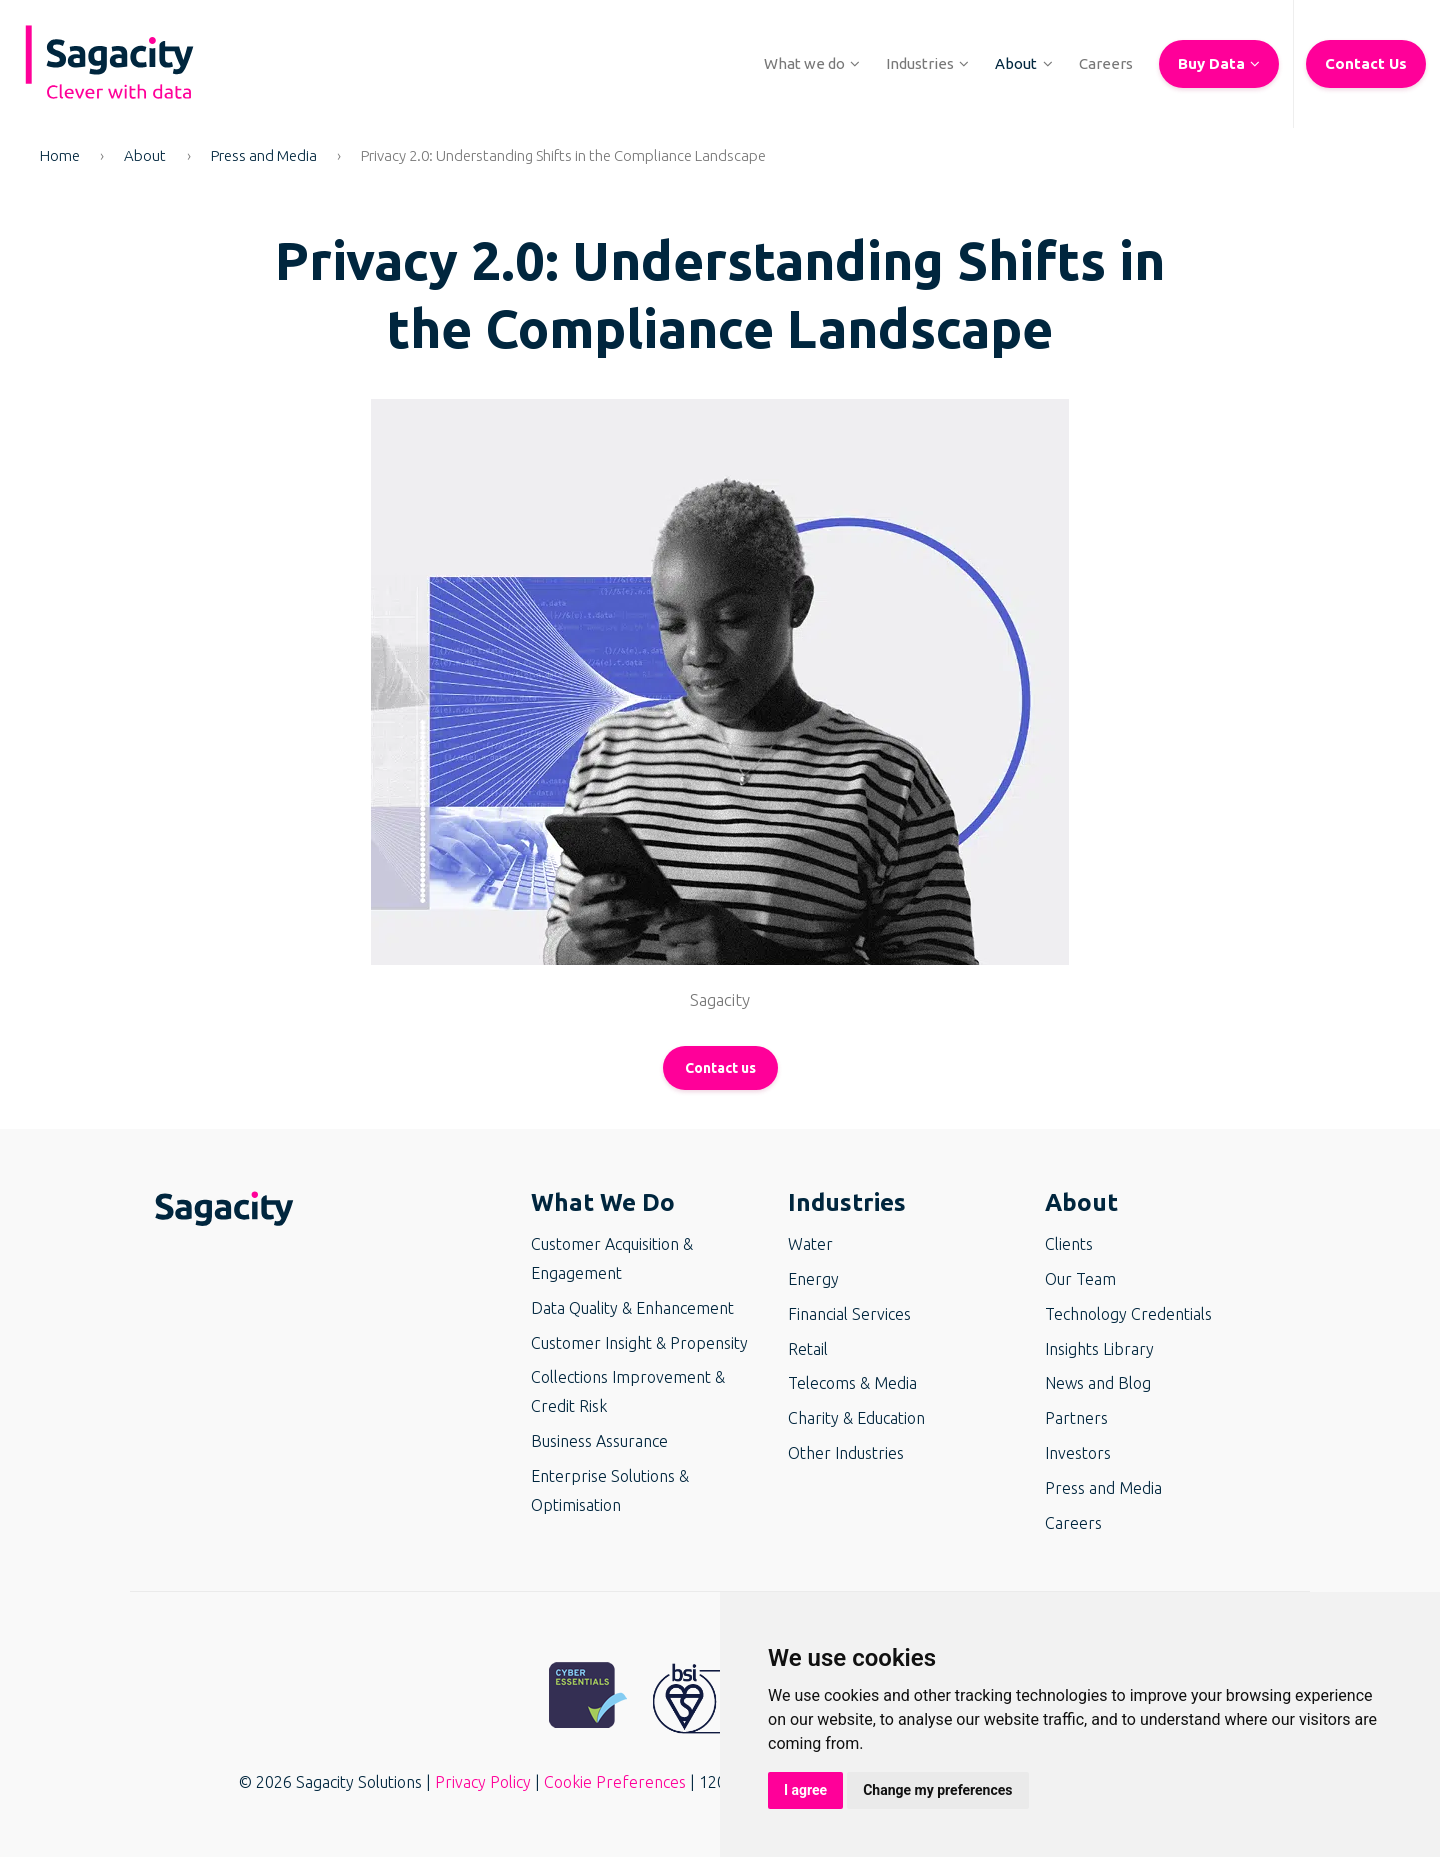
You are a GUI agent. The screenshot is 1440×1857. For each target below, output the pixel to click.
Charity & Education (856, 1418)
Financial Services (849, 1314)
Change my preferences (937, 1790)
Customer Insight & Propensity (639, 1343)
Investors (1078, 1453)
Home (60, 155)
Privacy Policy (483, 1782)
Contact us (720, 1068)
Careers (1073, 1523)
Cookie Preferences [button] (615, 1782)
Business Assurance (599, 1441)
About (145, 155)
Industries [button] (847, 1202)
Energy (813, 1279)
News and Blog (1098, 1383)
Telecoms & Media (852, 1383)
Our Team (1080, 1279)
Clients (1069, 1244)
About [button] (1081, 1202)
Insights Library (1099, 1349)
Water (810, 1244)
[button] (804, 64)
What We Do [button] (603, 1202)
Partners (1076, 1418)
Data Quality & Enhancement (632, 1308)
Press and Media (264, 155)
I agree (805, 1790)
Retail (808, 1349)
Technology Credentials (1128, 1314)
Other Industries (846, 1453)
